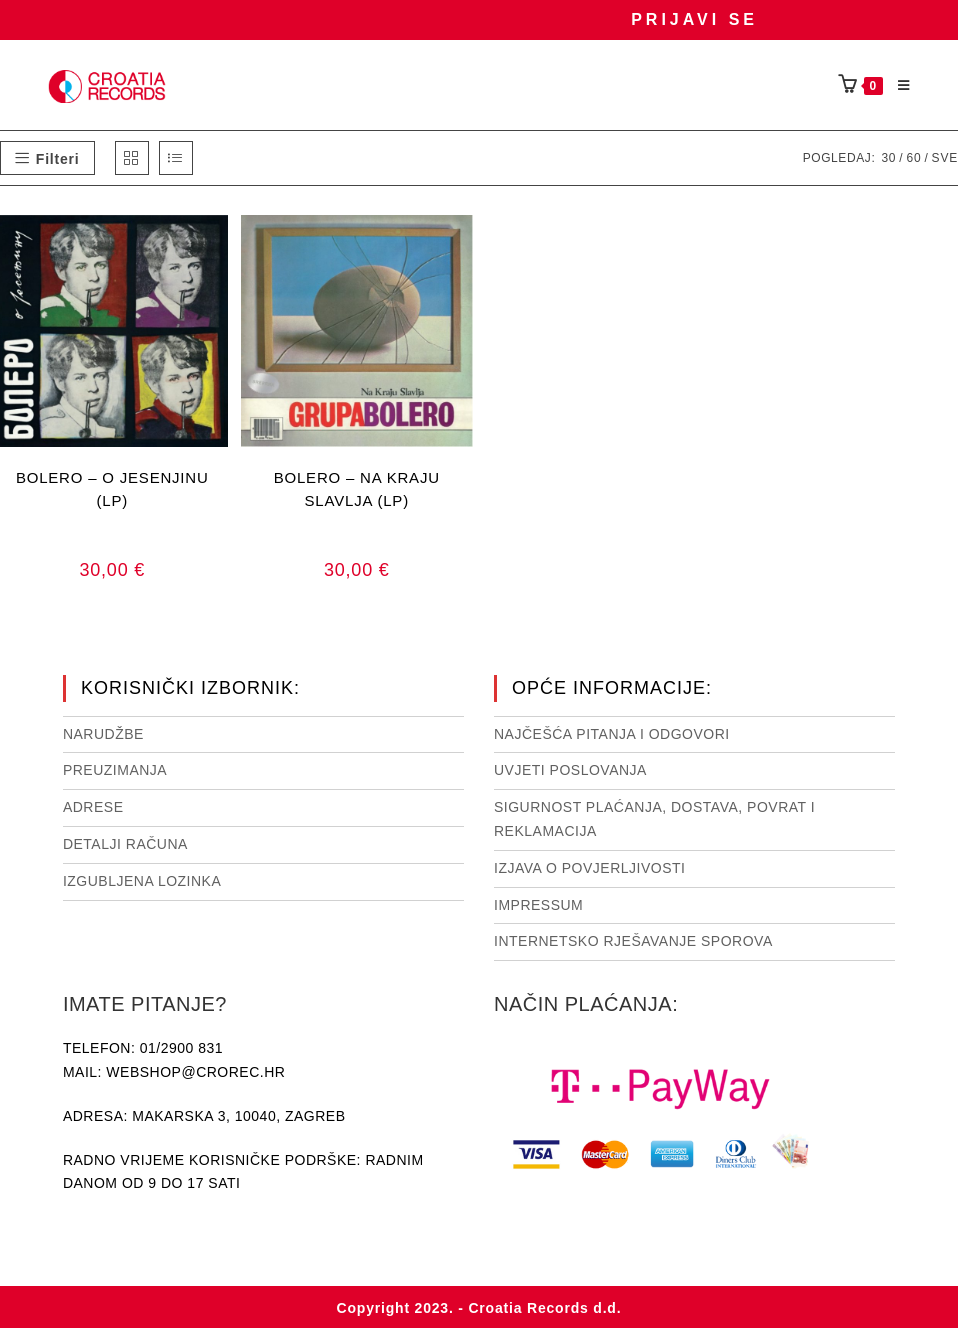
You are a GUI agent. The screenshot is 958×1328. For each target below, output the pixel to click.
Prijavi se (694, 19)
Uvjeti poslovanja (570, 770)
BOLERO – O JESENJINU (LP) (112, 489)
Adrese (93, 807)
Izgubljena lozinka (142, 881)
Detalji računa (125, 844)
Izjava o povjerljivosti (589, 868)
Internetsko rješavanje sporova (633, 941)
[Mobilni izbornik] (897, 86)
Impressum (538, 905)
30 (888, 158)
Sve (945, 158)
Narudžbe (103, 734)
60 (913, 158)
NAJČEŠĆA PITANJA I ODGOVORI (612, 734)
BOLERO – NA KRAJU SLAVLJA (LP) (357, 489)
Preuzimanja (115, 770)
